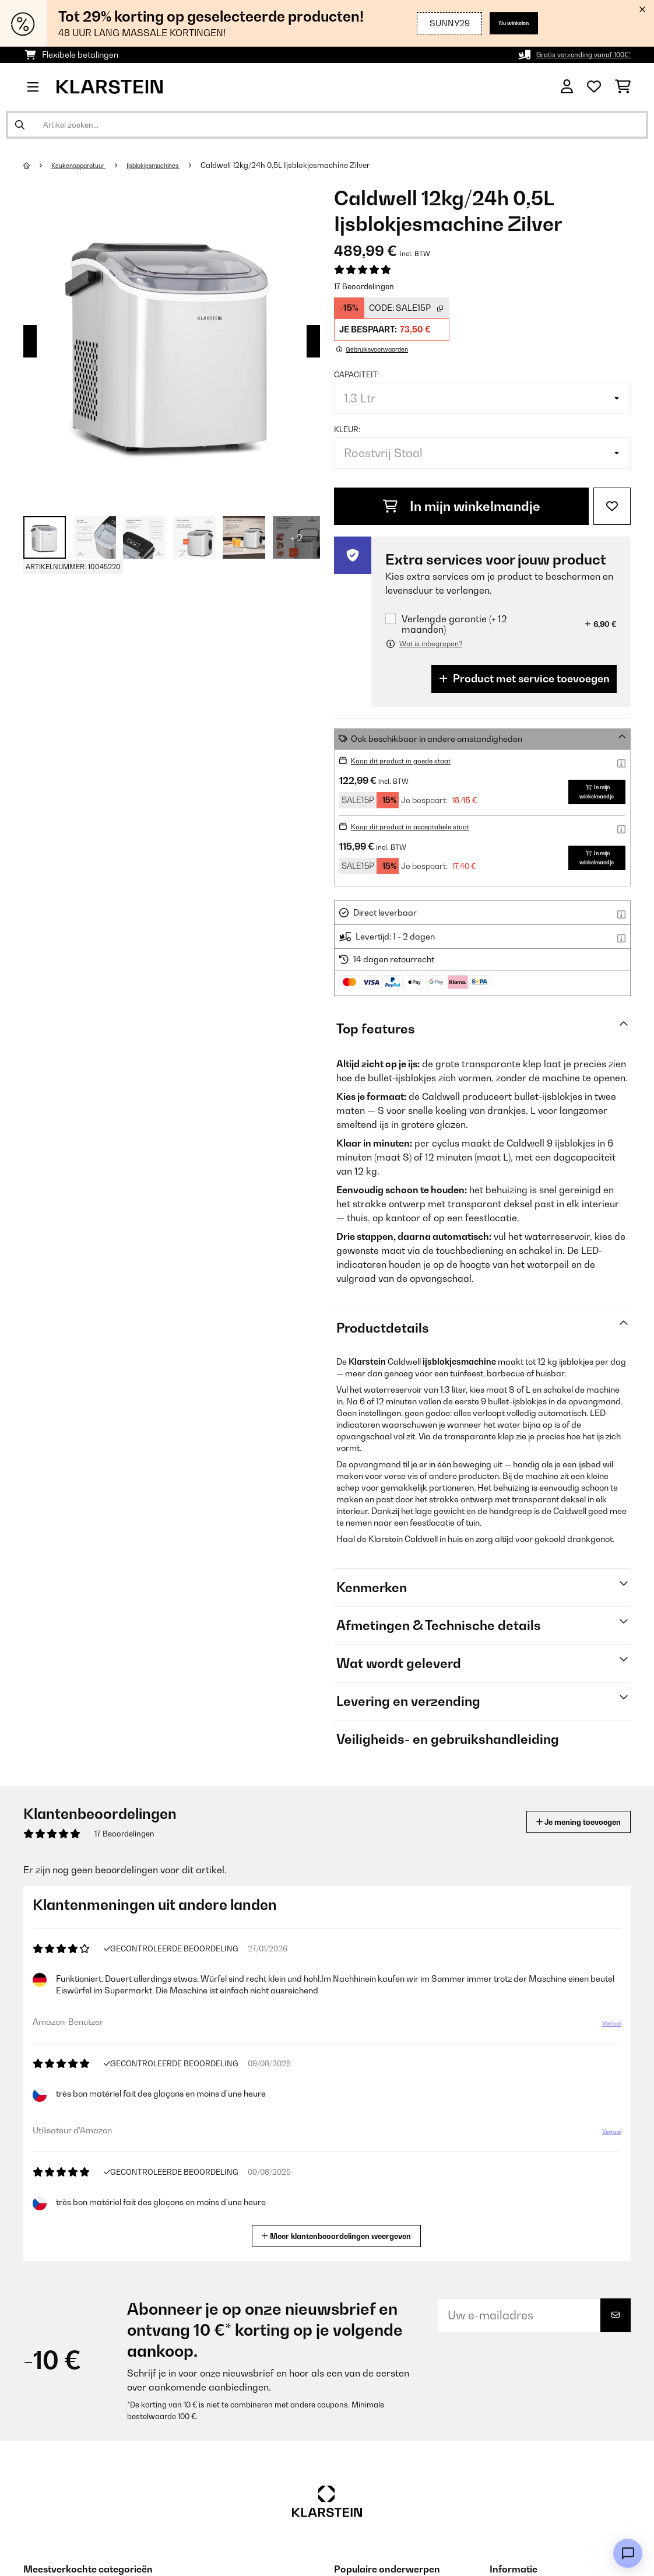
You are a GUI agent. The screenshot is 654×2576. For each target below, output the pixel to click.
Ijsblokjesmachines (177, 165)
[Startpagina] (38, 165)
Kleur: (347, 429)
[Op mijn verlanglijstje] (612, 506)
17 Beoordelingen (364, 286)
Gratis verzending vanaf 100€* (572, 54)
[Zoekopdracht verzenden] (19, 125)
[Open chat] (627, 2553)
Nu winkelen (504, 23)
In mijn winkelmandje (461, 506)
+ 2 (296, 538)
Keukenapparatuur (87, 165)
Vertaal (605, 2028)
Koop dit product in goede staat (411, 760)
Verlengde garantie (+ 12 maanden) (454, 624)
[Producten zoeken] (327, 125)
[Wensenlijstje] (594, 86)
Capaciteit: (356, 374)
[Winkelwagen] (623, 86)
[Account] (567, 86)
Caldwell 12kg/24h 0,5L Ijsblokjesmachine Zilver (317, 165)
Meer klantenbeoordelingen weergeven (341, 2234)
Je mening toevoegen (561, 1822)
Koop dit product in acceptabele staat (424, 826)
